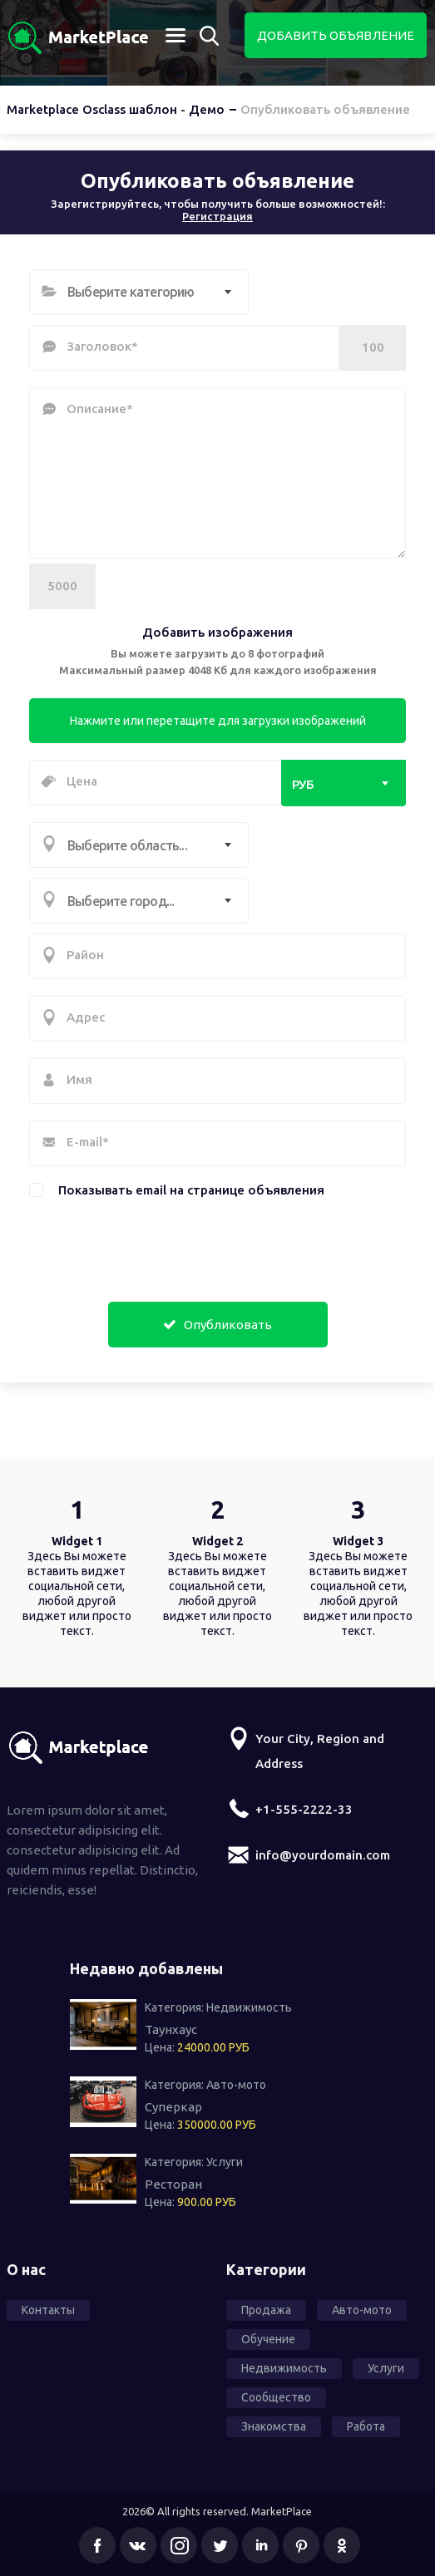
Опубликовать (218, 1324)
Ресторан (173, 2184)
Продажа (266, 2310)
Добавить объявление (335, 35)
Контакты (48, 2310)
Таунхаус (171, 2029)
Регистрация (217, 216)
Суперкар (173, 2107)
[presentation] (130, 1245)
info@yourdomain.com (322, 1855)
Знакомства (273, 2426)
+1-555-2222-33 (304, 1809)
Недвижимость (249, 2007)
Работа (366, 2426)
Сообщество (276, 2397)
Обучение (268, 2339)
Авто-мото (236, 2084)
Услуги (224, 2162)
